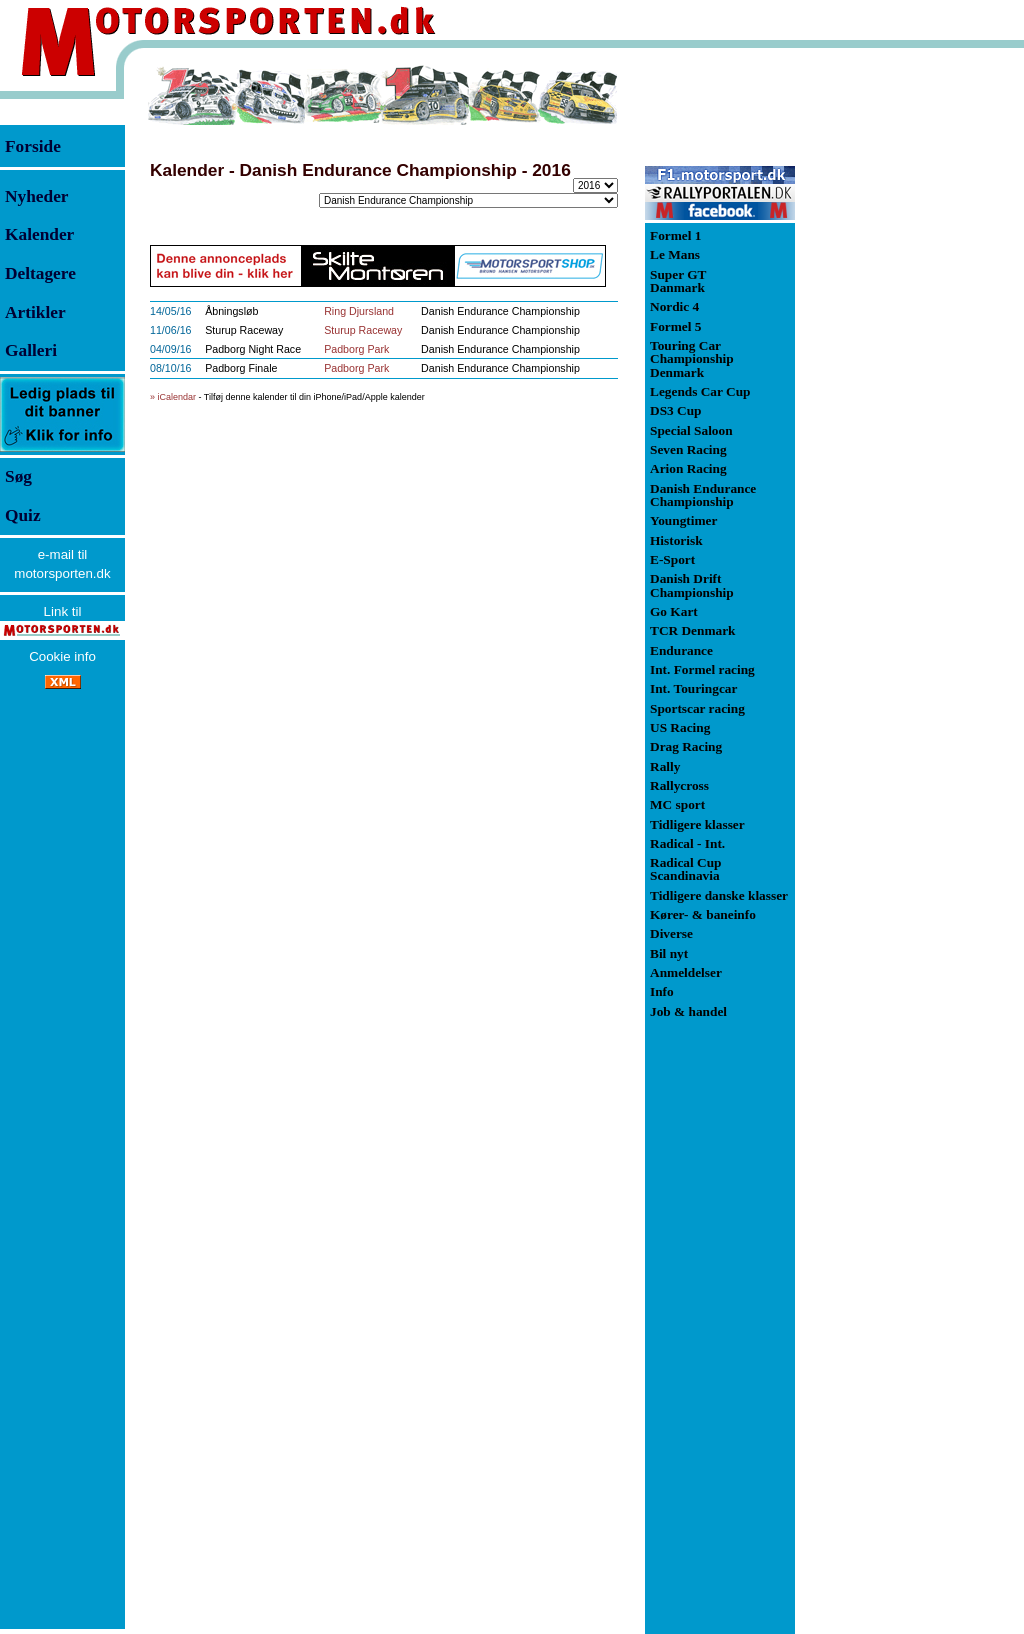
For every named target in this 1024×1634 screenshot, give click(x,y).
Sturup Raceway (363, 330)
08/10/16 (170, 368)
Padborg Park (356, 349)
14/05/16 (170, 311)
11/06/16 (170, 330)
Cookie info (62, 656)
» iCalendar (173, 397)
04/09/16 (170, 349)
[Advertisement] (900, 364)
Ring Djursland (359, 311)
